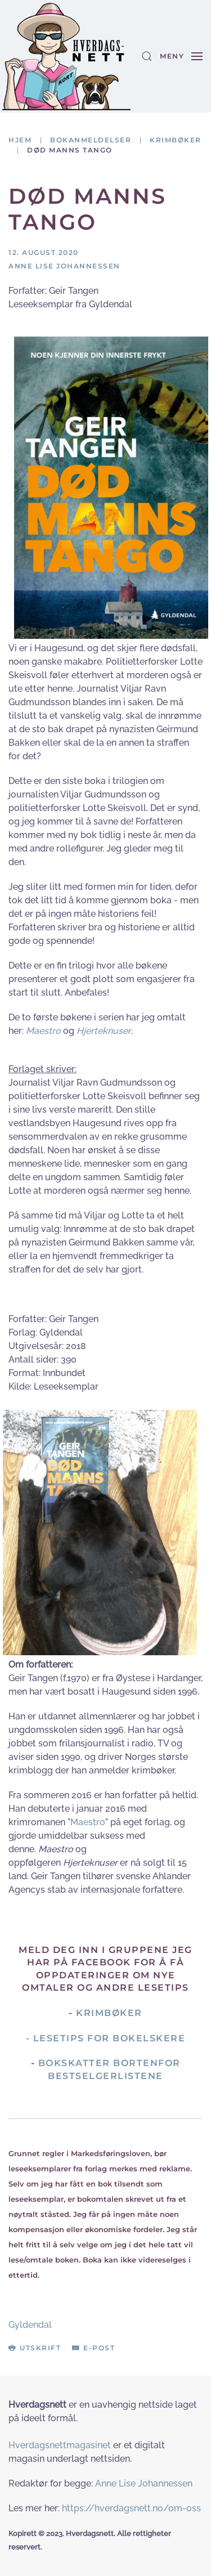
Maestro (43, 1030)
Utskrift (34, 2348)
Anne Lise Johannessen (143, 2483)
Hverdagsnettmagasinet (59, 2445)
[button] (146, 56)
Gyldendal (30, 2324)
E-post (93, 2348)
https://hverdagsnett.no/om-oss (131, 2508)
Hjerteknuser (104, 1030)
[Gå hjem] (66, 56)
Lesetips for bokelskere (109, 2038)
